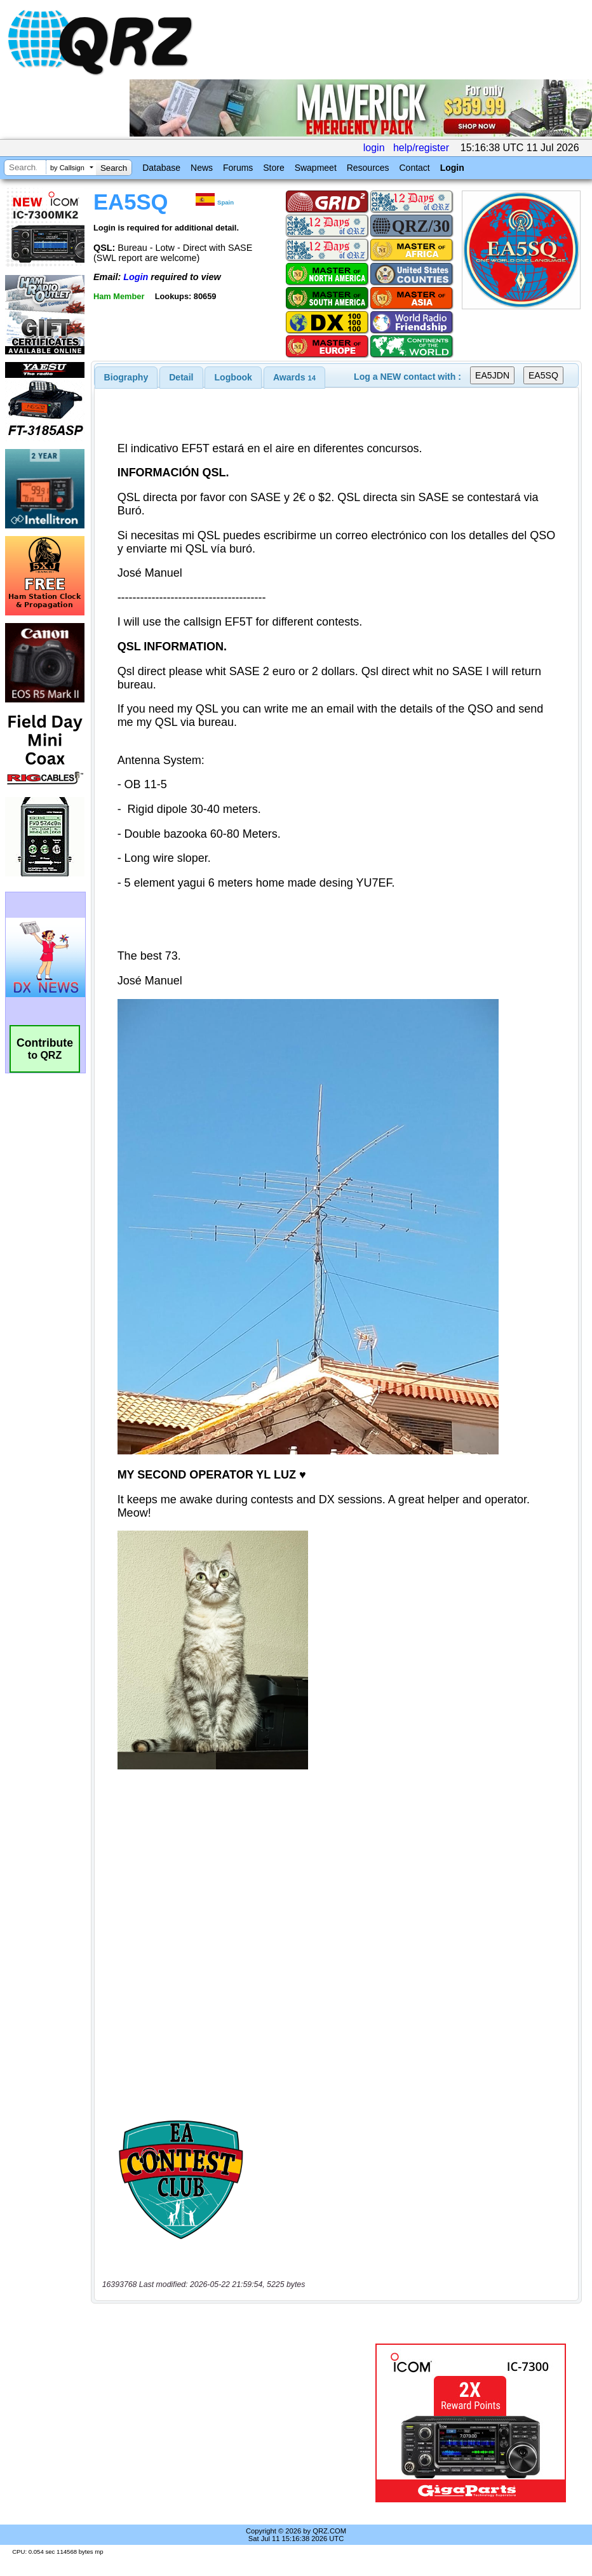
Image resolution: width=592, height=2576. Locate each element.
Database (161, 168)
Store (273, 168)
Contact (414, 168)
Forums (238, 168)
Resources (368, 168)
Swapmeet (316, 168)
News (202, 168)
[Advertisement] (235, 2423)
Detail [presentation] (181, 377)
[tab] (126, 377)
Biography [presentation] (126, 377)
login (374, 147)
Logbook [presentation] (233, 377)
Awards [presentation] (294, 377)
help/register (421, 147)
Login (452, 168)
